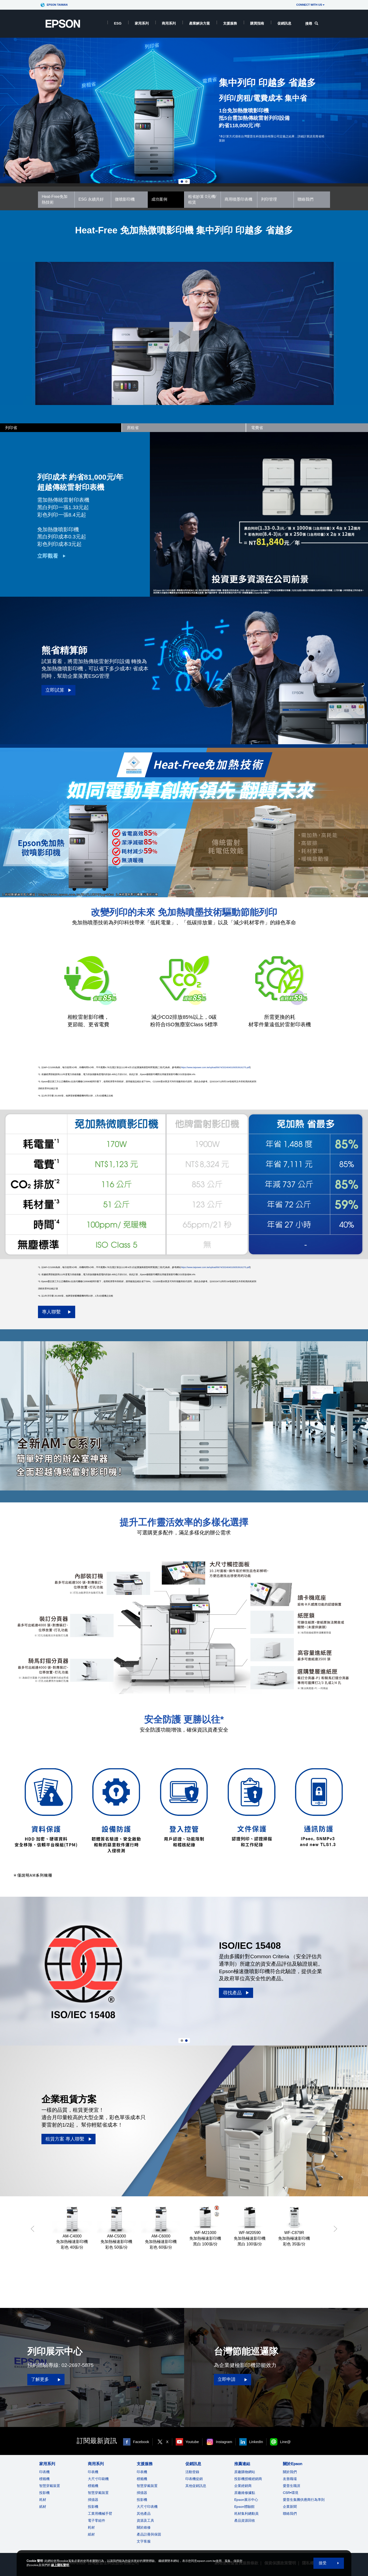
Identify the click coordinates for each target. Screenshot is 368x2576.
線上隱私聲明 (60, 2565)
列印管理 (269, 199)
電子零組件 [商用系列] (96, 2520)
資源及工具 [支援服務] (145, 2520)
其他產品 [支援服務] (144, 2513)
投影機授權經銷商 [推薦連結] (248, 2479)
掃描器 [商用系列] (93, 2500)
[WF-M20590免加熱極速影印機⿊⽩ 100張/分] (249, 2225)
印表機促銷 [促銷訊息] (194, 2479)
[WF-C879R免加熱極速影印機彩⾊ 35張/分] (294, 2225)
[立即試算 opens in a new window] (58, 690)
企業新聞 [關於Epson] (290, 2507)
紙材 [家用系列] (42, 2507)
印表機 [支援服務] (142, 2472)
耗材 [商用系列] (91, 2527)
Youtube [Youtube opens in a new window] (192, 2442)
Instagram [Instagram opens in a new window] (224, 2442)
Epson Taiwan (57, 4)
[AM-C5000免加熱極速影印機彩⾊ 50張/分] (116, 2227)
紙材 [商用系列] (91, 2534)
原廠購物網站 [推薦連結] (244, 2472)
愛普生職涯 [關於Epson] (291, 2486)
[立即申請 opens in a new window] (232, 2379)
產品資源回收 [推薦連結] (244, 2520)
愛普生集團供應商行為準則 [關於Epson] (304, 2500)
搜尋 (311, 24)
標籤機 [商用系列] (93, 2486)
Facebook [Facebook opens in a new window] (141, 2442)
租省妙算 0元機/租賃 (202, 199)
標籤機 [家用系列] (44, 2479)
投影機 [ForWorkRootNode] (93, 2507)
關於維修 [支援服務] (144, 2527)
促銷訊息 (284, 23)
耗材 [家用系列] (42, 2500)
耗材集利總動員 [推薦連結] (246, 2513)
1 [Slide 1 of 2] (182, 181)
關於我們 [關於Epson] (290, 2472)
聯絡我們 (305, 199)
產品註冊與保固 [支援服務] (149, 2534)
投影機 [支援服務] (142, 2500)
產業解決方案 (199, 23)
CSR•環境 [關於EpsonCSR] (290, 2493)
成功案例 (159, 199)
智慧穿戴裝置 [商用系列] (98, 2493)
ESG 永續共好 (91, 199)
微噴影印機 (125, 199)
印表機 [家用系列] (44, 2472)
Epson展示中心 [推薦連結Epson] (246, 2500)
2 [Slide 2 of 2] (186, 181)
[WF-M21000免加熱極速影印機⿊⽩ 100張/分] (205, 2225)
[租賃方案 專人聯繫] (68, 2139)
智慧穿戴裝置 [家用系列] (49, 2486)
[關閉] (184, 337)
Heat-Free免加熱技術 (54, 199)
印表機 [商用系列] (93, 2472)
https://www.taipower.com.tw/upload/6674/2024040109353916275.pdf (215, 1067)
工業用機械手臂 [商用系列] (100, 2513)
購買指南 (257, 23)
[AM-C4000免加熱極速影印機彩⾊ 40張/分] (72, 2227)
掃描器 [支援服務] (142, 2493)
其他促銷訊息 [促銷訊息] (195, 2486)
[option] (184, 112)
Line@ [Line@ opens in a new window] (285, 2442)
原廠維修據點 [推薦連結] (244, 2493)
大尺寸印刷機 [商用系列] (98, 2479)
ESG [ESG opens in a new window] (117, 23)
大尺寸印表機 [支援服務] (147, 2507)
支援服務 (230, 23)
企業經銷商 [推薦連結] (243, 2486)
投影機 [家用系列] (44, 2493)
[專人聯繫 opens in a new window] (56, 1312)
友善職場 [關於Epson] (290, 2479)
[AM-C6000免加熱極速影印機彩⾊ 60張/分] (161, 2227)
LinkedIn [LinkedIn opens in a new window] (256, 2442)
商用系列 (169, 23)
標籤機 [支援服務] (142, 2479)
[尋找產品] (236, 1993)
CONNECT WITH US (310, 4)
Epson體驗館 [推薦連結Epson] (244, 2507)
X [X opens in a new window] (167, 2442)
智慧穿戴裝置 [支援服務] (147, 2486)
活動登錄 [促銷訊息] (192, 2472)
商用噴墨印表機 (238, 199)
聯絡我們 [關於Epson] (290, 2513)
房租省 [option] (133, 428)
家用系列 (142, 23)
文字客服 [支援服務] (144, 2541)
